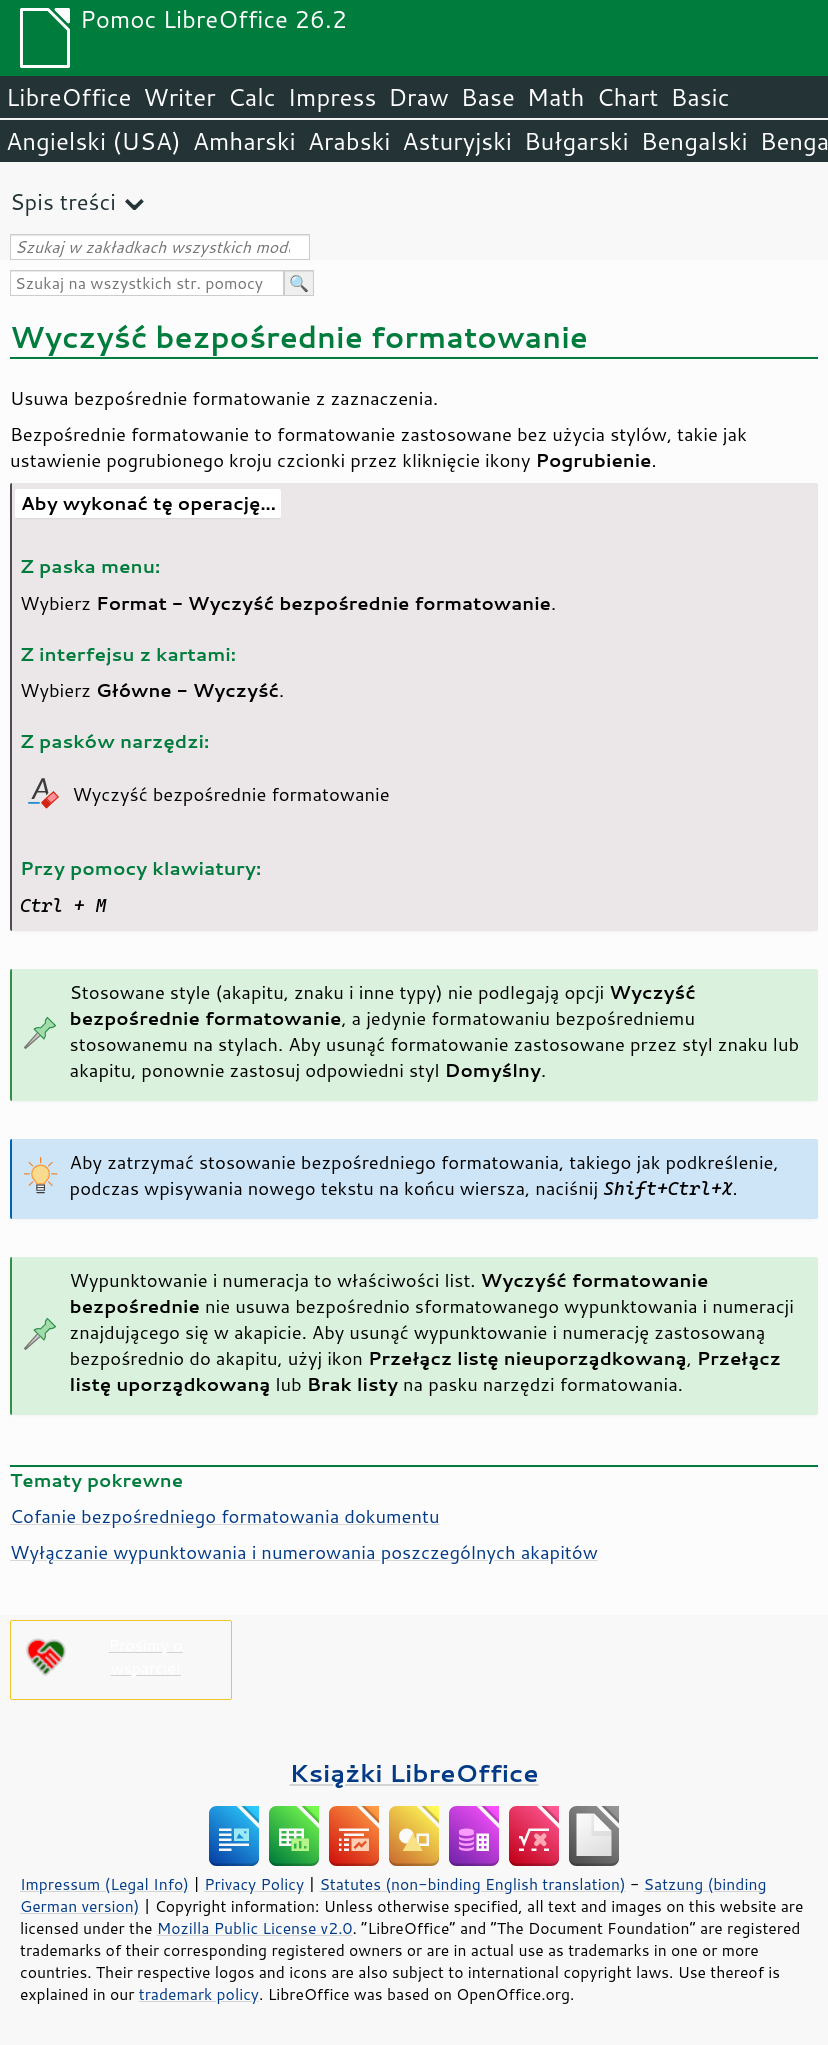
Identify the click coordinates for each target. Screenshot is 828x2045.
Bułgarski (576, 141)
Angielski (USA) (93, 141)
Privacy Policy (254, 1884)
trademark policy (199, 1994)
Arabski (349, 141)
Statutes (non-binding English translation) (472, 1884)
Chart (627, 97)
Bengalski (694, 141)
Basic (699, 97)
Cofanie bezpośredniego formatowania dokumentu (225, 1516)
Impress (332, 97)
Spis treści (63, 201)
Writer (179, 97)
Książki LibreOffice (414, 1772)
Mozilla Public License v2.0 (255, 1928)
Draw (418, 97)
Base (488, 97)
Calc (252, 97)
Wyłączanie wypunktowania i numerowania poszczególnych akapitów (304, 1552)
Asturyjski (457, 141)
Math (556, 97)
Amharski (244, 141)
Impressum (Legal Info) (104, 1884)
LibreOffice (68, 97)
